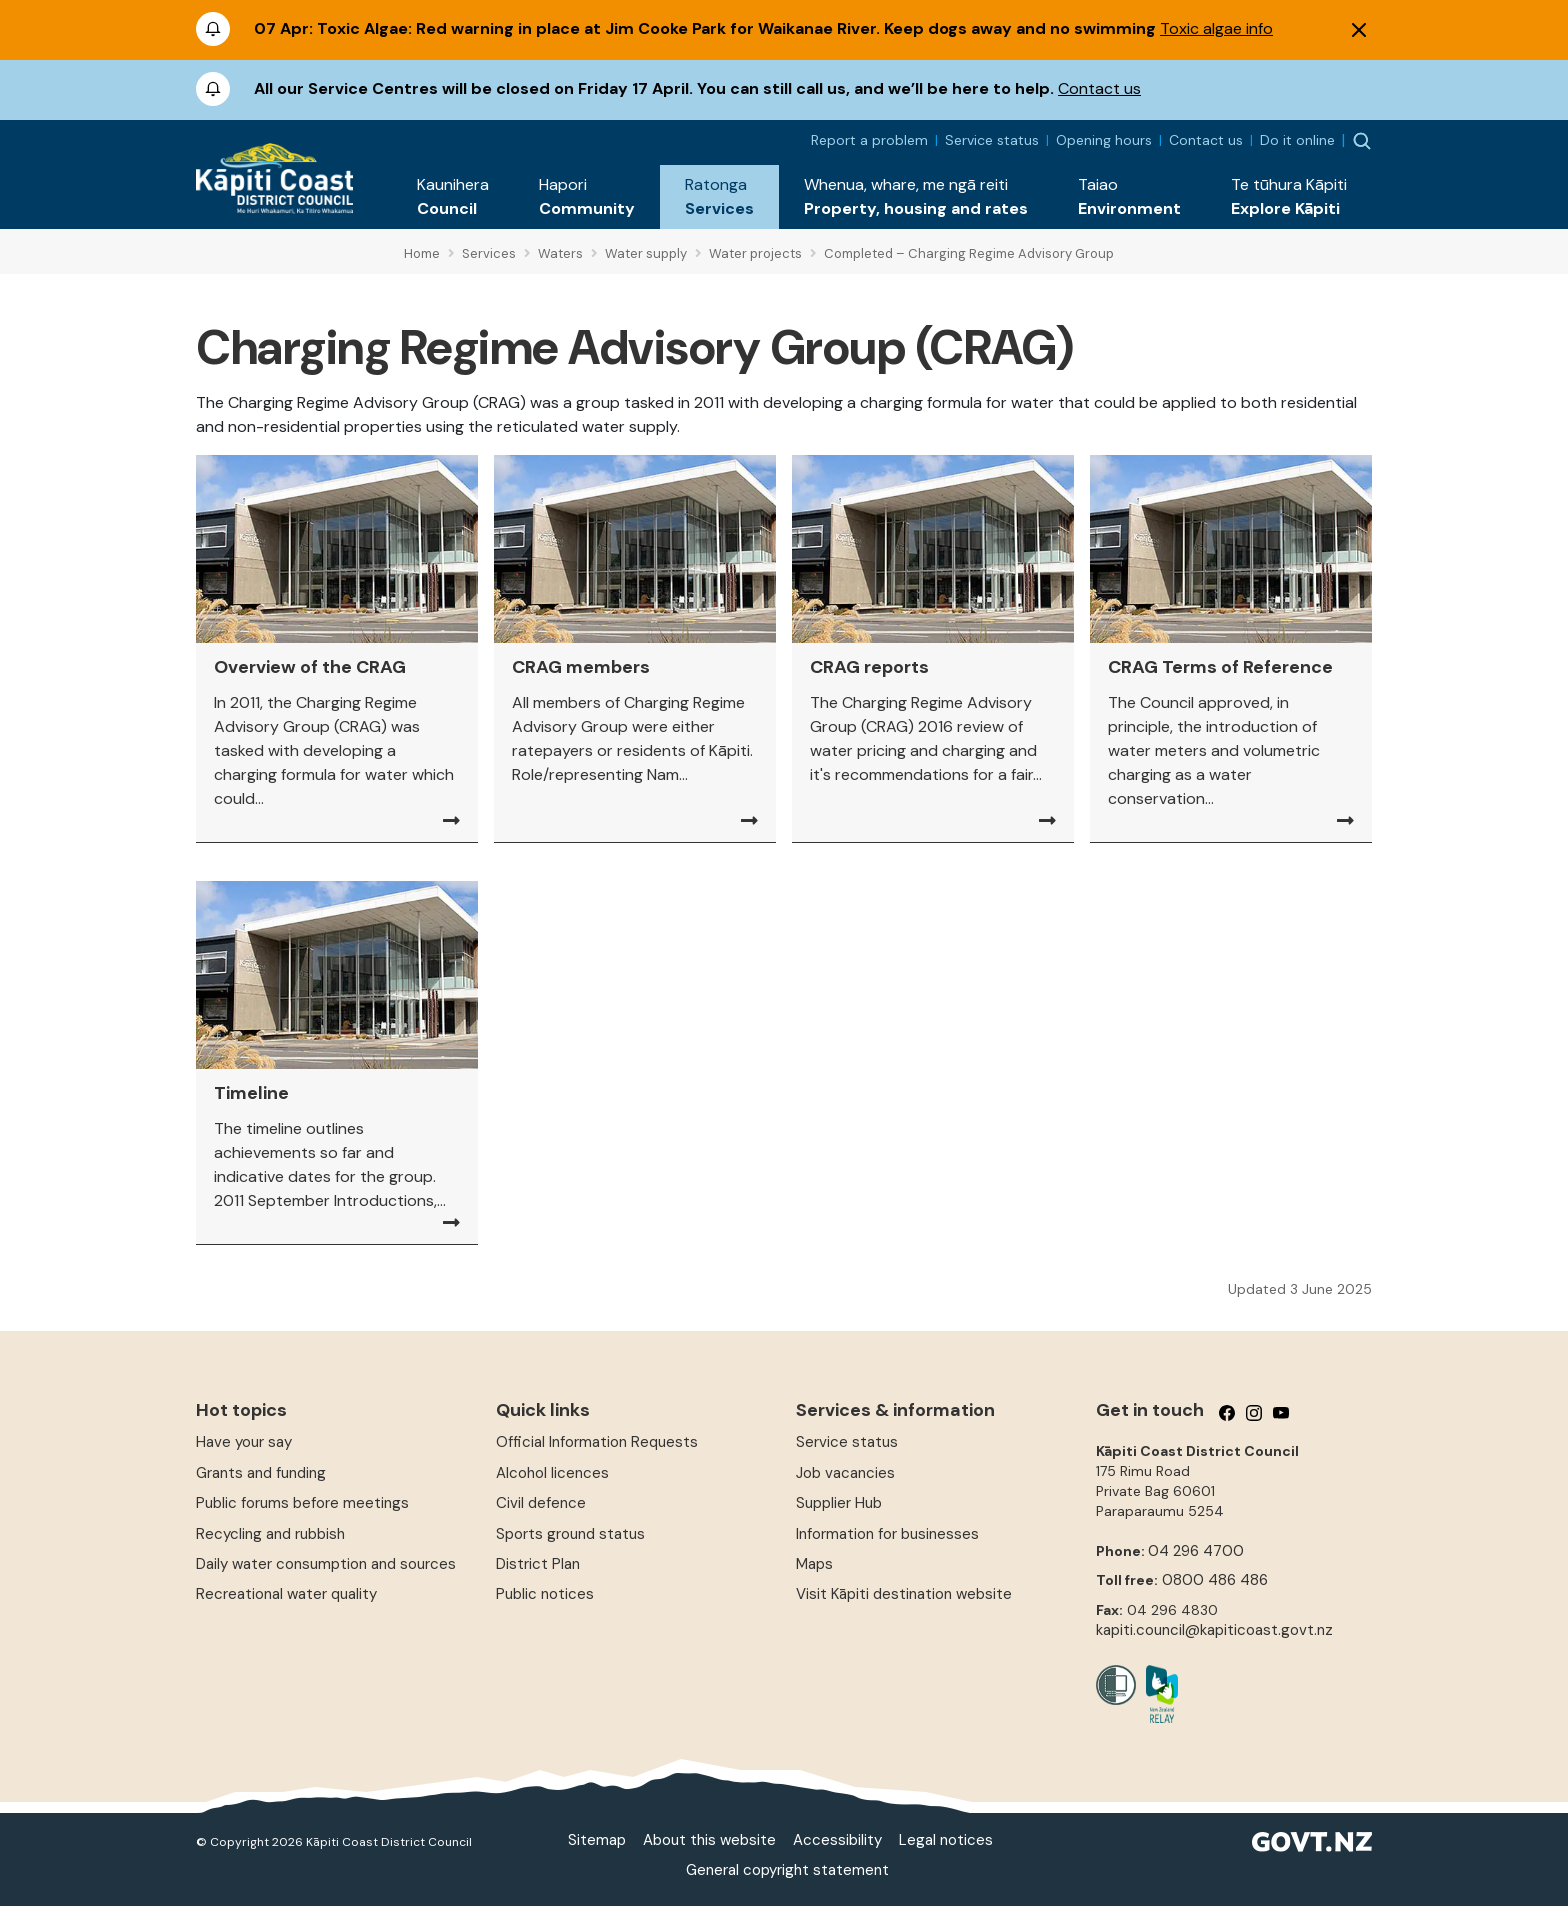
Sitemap (597, 1840)
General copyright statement (787, 1870)
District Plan (538, 1564)
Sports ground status (570, 1534)
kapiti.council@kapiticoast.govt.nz (1214, 1630)
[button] (453, 197)
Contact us (1099, 88)
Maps (814, 1564)
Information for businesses (887, 1534)
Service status (992, 140)
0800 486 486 (1215, 1580)
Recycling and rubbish (270, 1534)
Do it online (1297, 140)
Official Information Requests (597, 1442)
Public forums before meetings (302, 1503)
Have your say (244, 1442)
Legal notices (946, 1840)
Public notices (545, 1594)
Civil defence (541, 1503)
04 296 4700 (1196, 1551)
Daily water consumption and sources (326, 1564)
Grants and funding (261, 1473)
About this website (709, 1840)
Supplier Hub (839, 1503)
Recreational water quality (286, 1594)
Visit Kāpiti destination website (904, 1594)
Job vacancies (845, 1473)
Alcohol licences (552, 1473)
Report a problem (869, 140)
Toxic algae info (1216, 28)
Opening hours (1104, 140)
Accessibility (837, 1840)
